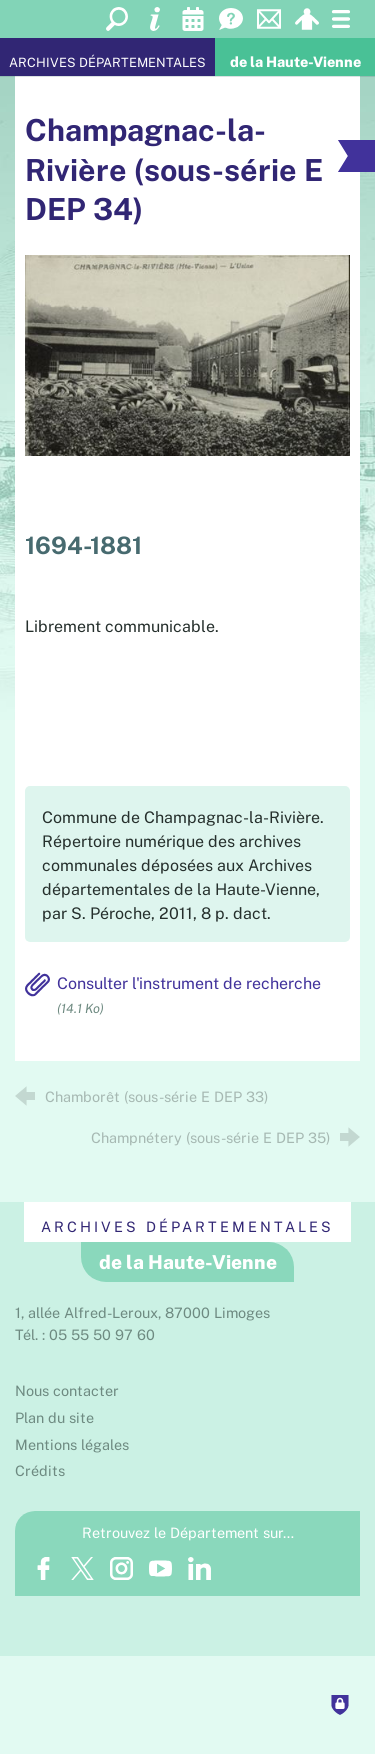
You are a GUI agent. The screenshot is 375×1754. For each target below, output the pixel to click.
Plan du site (54, 1417)
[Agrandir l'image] (187, 353)
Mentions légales (72, 1444)
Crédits (40, 1470)
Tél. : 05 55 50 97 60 (85, 1334)
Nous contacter (67, 1390)
